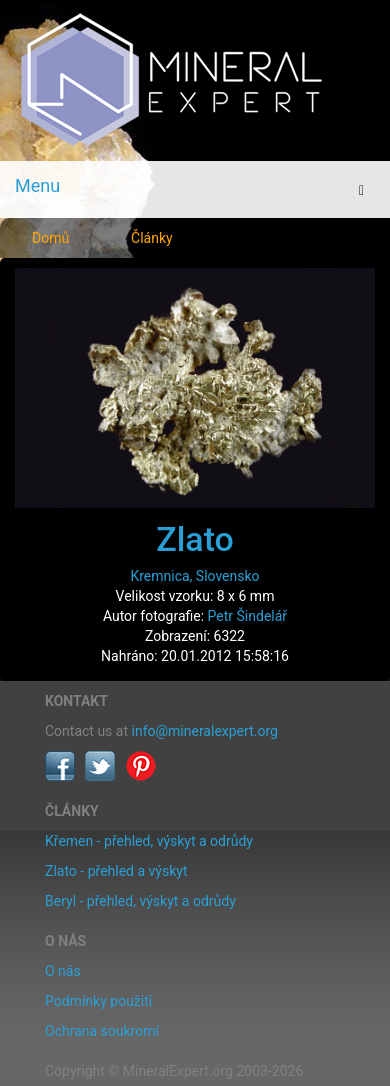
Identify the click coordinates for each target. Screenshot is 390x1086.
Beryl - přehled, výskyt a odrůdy (140, 901)
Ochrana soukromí (102, 1031)
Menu (37, 185)
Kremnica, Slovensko (194, 576)
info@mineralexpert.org (205, 731)
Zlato (195, 539)
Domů (50, 238)
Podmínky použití (98, 1001)
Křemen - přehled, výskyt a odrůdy (149, 841)
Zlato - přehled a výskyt (116, 871)
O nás (63, 971)
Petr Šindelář (248, 616)
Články (152, 238)
